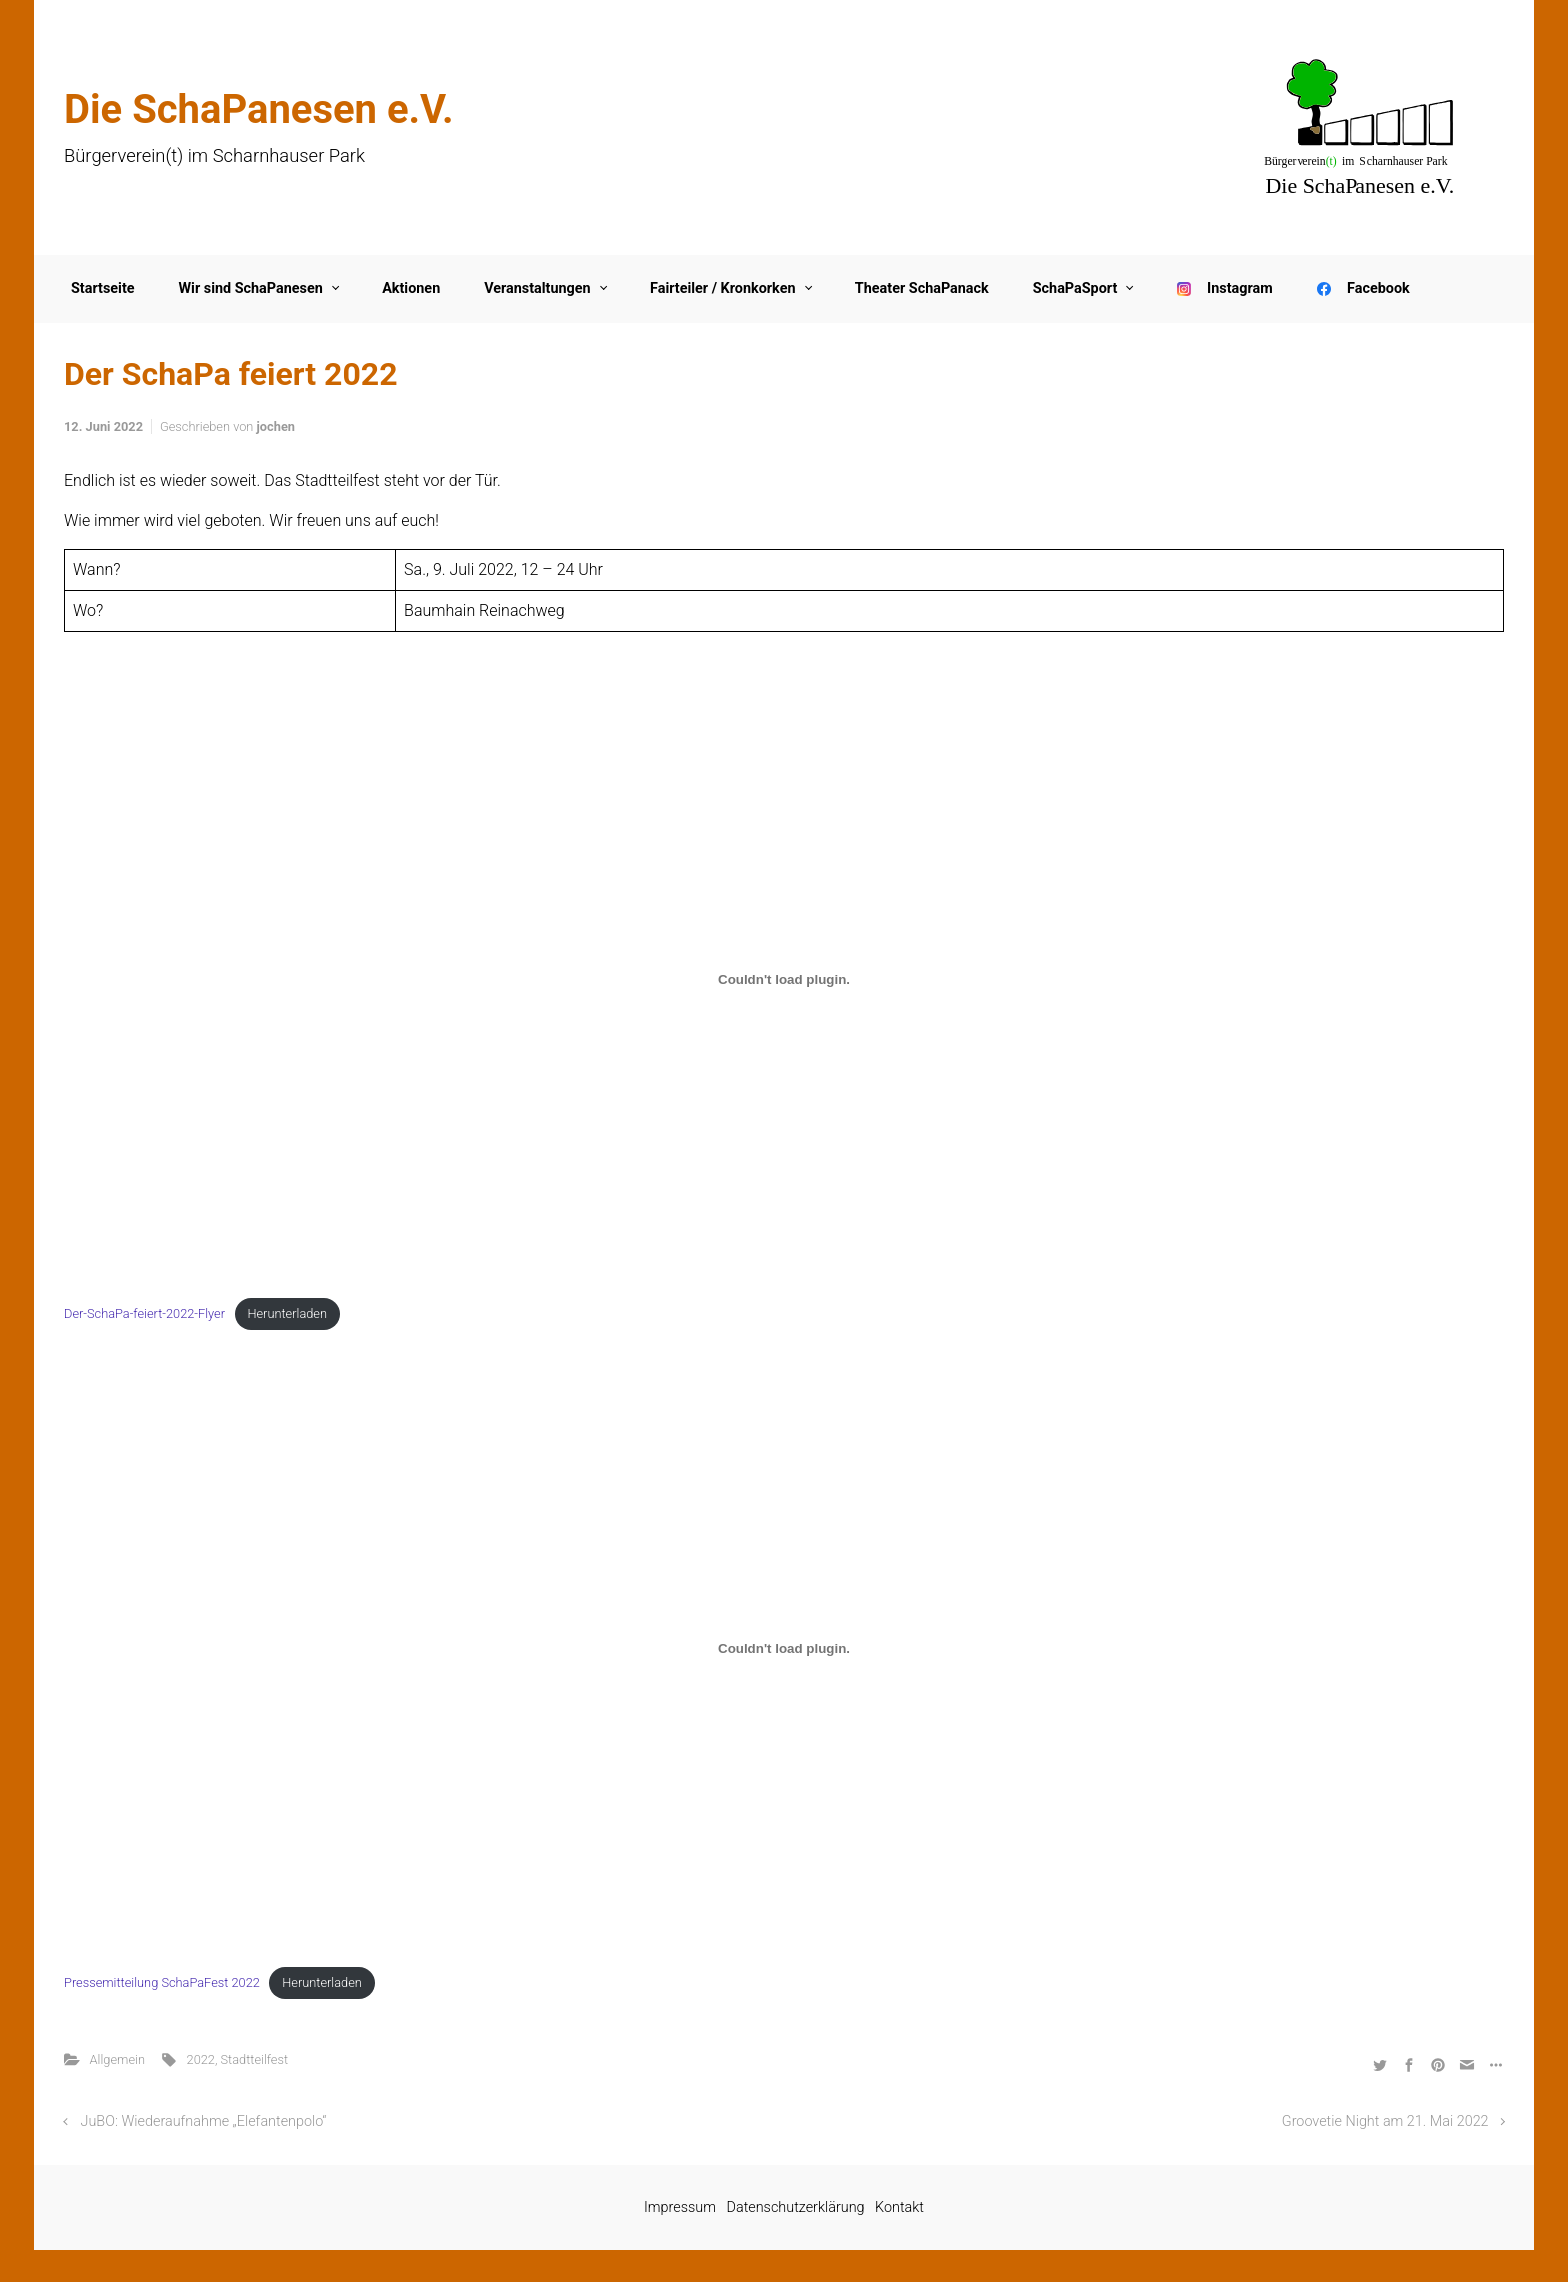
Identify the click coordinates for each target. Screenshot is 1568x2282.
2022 (201, 2059)
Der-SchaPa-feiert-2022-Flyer (144, 1313)
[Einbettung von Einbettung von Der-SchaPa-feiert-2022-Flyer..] (784, 980)
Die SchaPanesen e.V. (259, 109)
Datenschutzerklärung (796, 2207)
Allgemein (117, 2059)
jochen (276, 426)
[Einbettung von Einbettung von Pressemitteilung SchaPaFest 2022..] (784, 1649)
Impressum (680, 2207)
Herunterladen (287, 1313)
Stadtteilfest (255, 2059)
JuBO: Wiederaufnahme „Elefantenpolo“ (204, 2121)
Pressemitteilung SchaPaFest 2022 (162, 1982)
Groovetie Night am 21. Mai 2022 (1385, 2121)
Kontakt (899, 2207)
